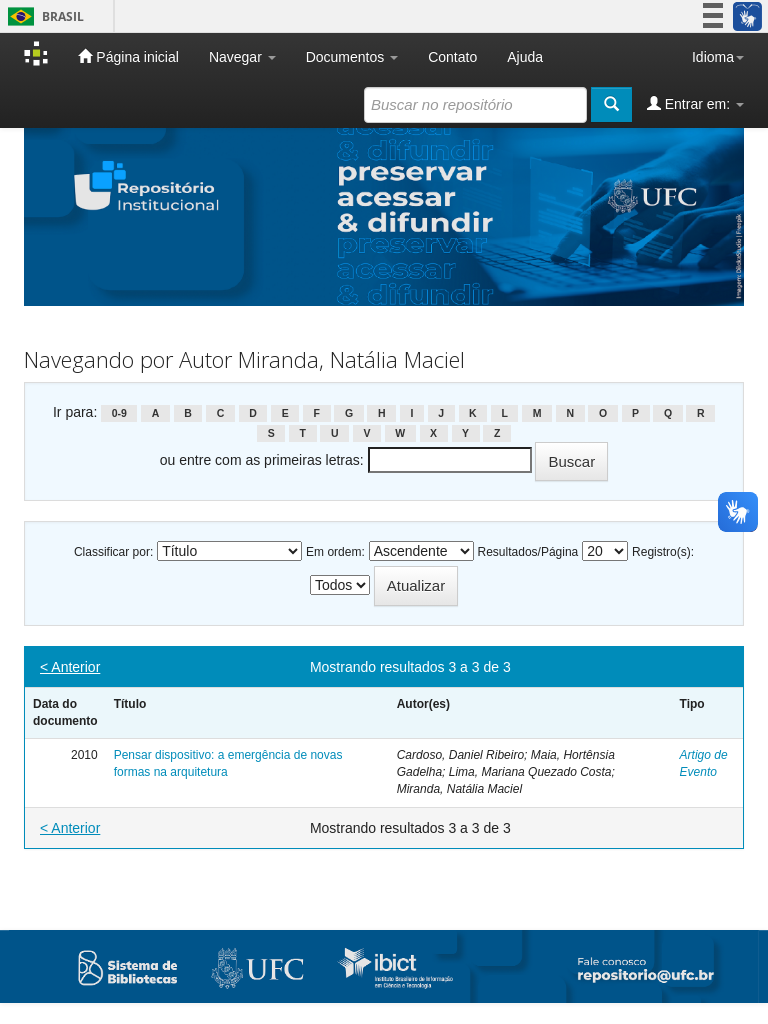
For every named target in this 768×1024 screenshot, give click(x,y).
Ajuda (525, 57)
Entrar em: (695, 103)
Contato (452, 57)
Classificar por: (113, 552)
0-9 (119, 413)
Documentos (352, 57)
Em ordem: (335, 552)
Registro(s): (663, 552)
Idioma (718, 57)
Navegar (242, 57)
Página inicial (128, 56)
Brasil (42, 16)
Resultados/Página (528, 552)
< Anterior (70, 667)
